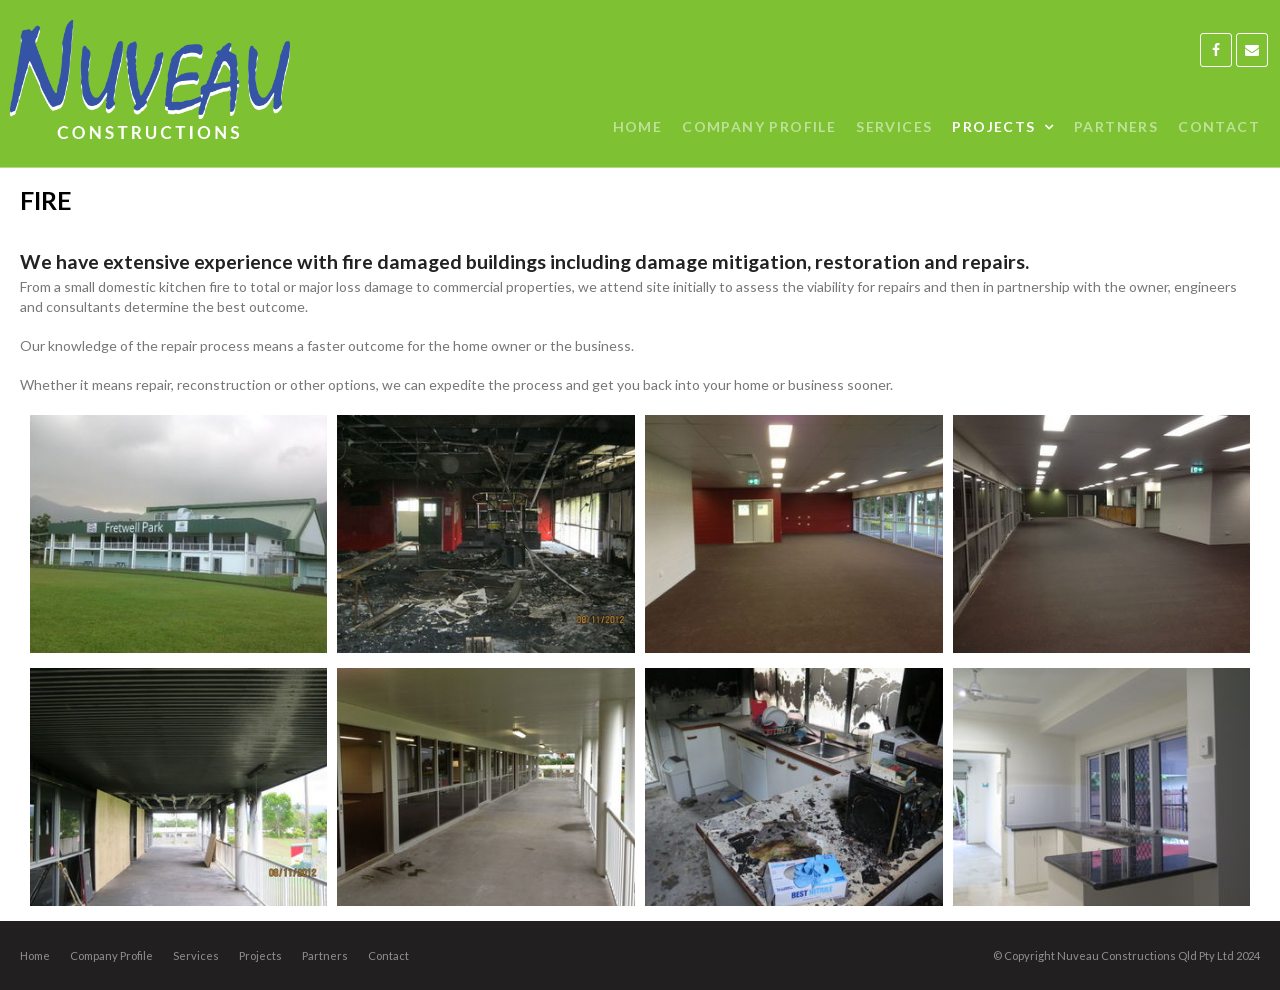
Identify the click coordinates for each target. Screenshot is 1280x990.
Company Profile (111, 955)
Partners (325, 955)
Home (35, 955)
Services (196, 955)
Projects (260, 955)
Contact (388, 955)
